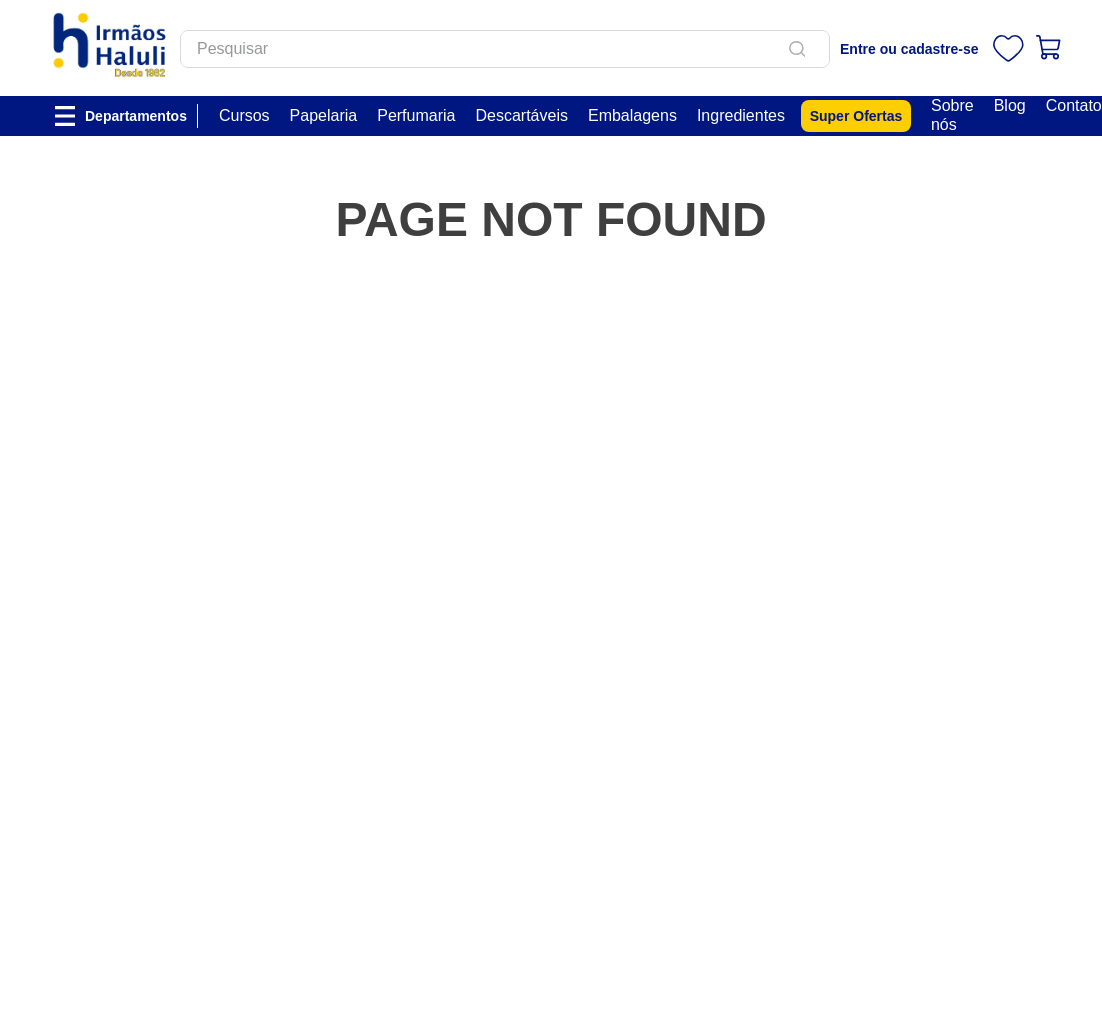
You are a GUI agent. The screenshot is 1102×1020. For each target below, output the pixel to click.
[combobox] (505, 49)
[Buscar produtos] (801, 49)
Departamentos (136, 116)
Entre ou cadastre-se (909, 49)
